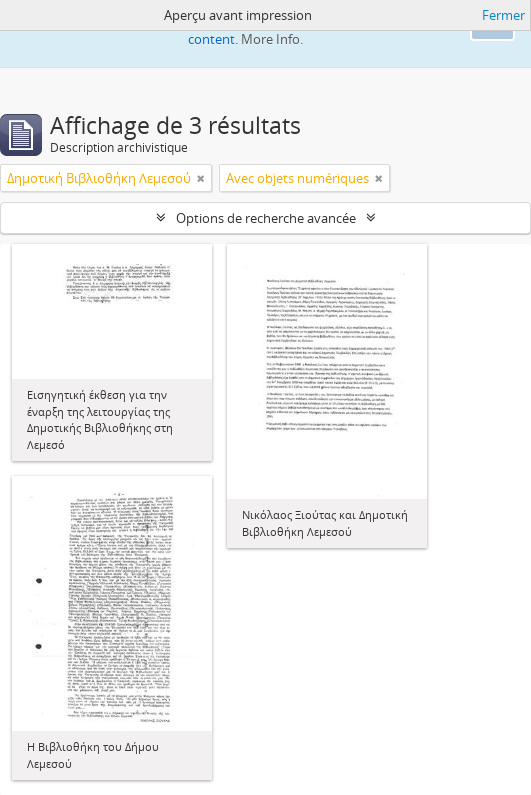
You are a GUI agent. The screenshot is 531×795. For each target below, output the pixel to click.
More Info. (272, 39)
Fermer (503, 15)
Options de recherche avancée (266, 218)
